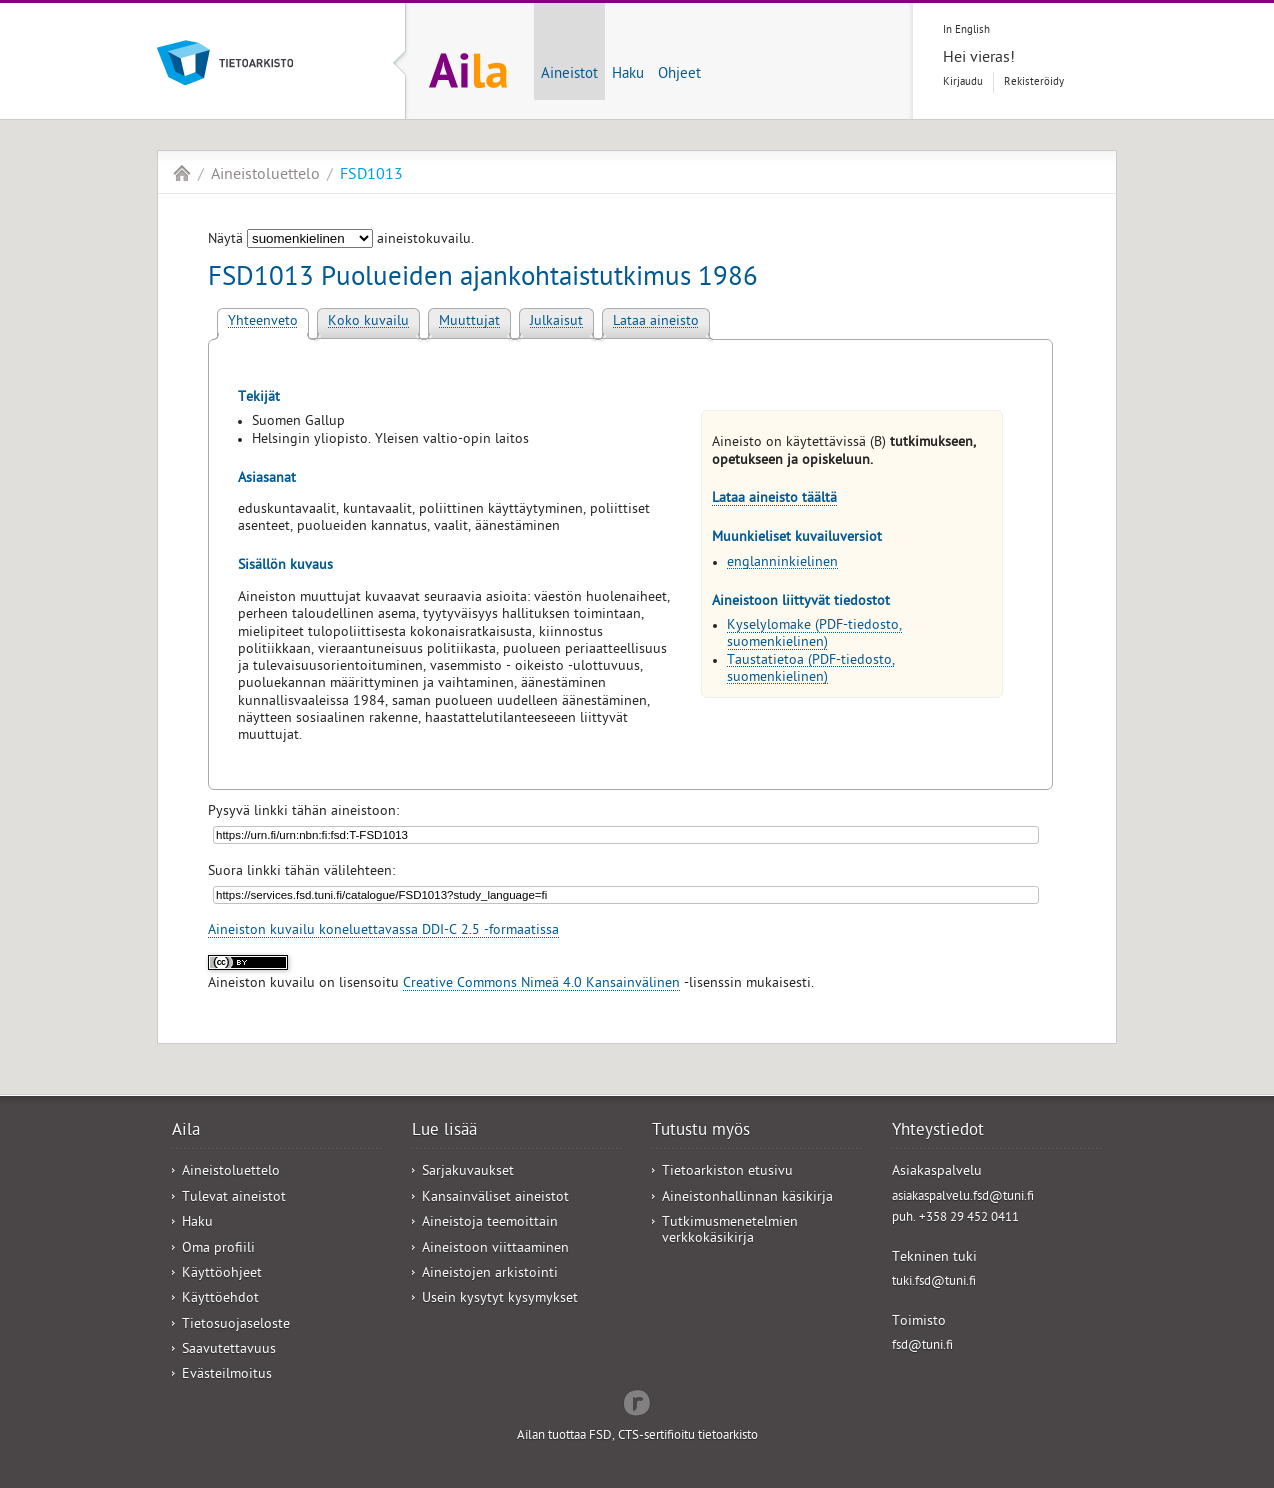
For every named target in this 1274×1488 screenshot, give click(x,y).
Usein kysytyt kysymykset (500, 1299)
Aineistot (569, 75)
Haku (628, 75)
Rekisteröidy (1034, 82)
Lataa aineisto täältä (774, 499)
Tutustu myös (701, 1132)
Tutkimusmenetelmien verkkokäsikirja (730, 1231)
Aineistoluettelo (265, 176)
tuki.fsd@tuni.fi (934, 1282)
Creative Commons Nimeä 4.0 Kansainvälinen (541, 984)
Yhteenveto (263, 322)
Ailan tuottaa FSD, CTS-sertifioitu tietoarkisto (637, 1436)
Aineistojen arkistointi (490, 1274)
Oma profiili (218, 1249)
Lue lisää (444, 1132)
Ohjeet (679, 75)
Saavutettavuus (229, 1350)
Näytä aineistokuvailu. (341, 240)
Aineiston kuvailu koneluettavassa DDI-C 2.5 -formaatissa (383, 931)
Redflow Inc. (637, 1401)
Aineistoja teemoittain (490, 1223)
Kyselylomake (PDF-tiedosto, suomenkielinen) (814, 635)
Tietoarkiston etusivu (727, 1172)
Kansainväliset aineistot (495, 1198)
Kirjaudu (963, 82)
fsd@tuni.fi (922, 1346)
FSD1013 (371, 176)
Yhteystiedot (938, 1132)
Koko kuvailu (368, 322)
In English (966, 30)
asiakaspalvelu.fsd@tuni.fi (963, 1197)
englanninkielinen (782, 563)
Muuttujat (469, 322)
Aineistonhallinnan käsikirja (747, 1198)
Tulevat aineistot (234, 1198)
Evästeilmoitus (227, 1375)
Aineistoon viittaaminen (495, 1249)
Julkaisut (556, 322)
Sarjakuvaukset (468, 1172)
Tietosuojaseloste (236, 1325)
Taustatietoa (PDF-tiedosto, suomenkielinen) (811, 670)
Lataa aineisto (656, 322)
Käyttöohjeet (222, 1274)
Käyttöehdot (220, 1299)
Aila (182, 173)
